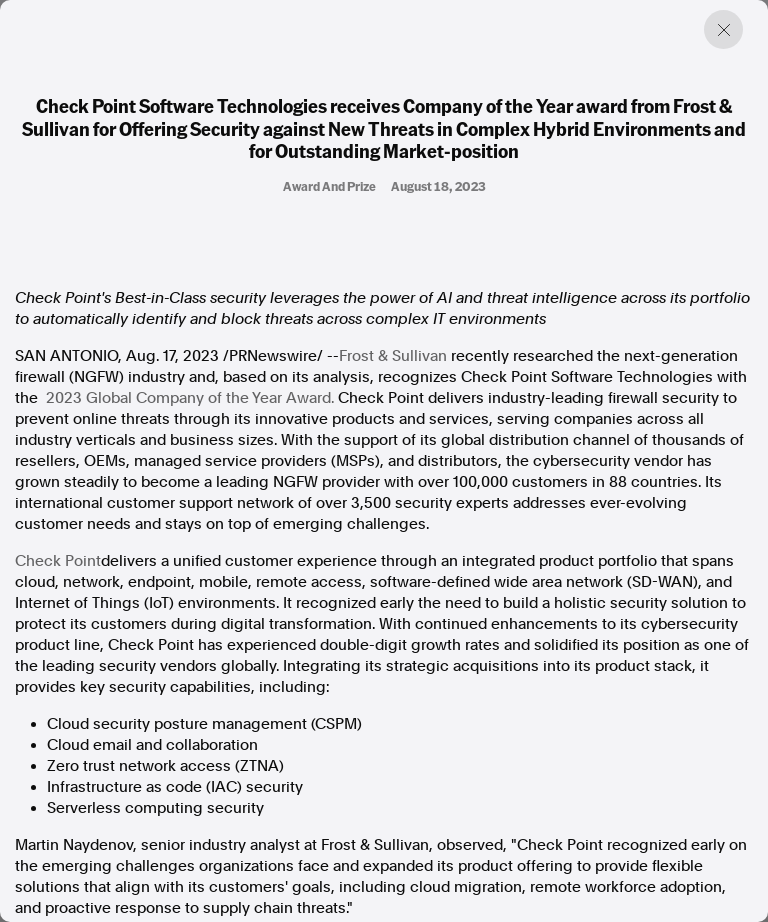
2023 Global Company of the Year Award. (190, 398)
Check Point (58, 561)
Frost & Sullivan (393, 356)
